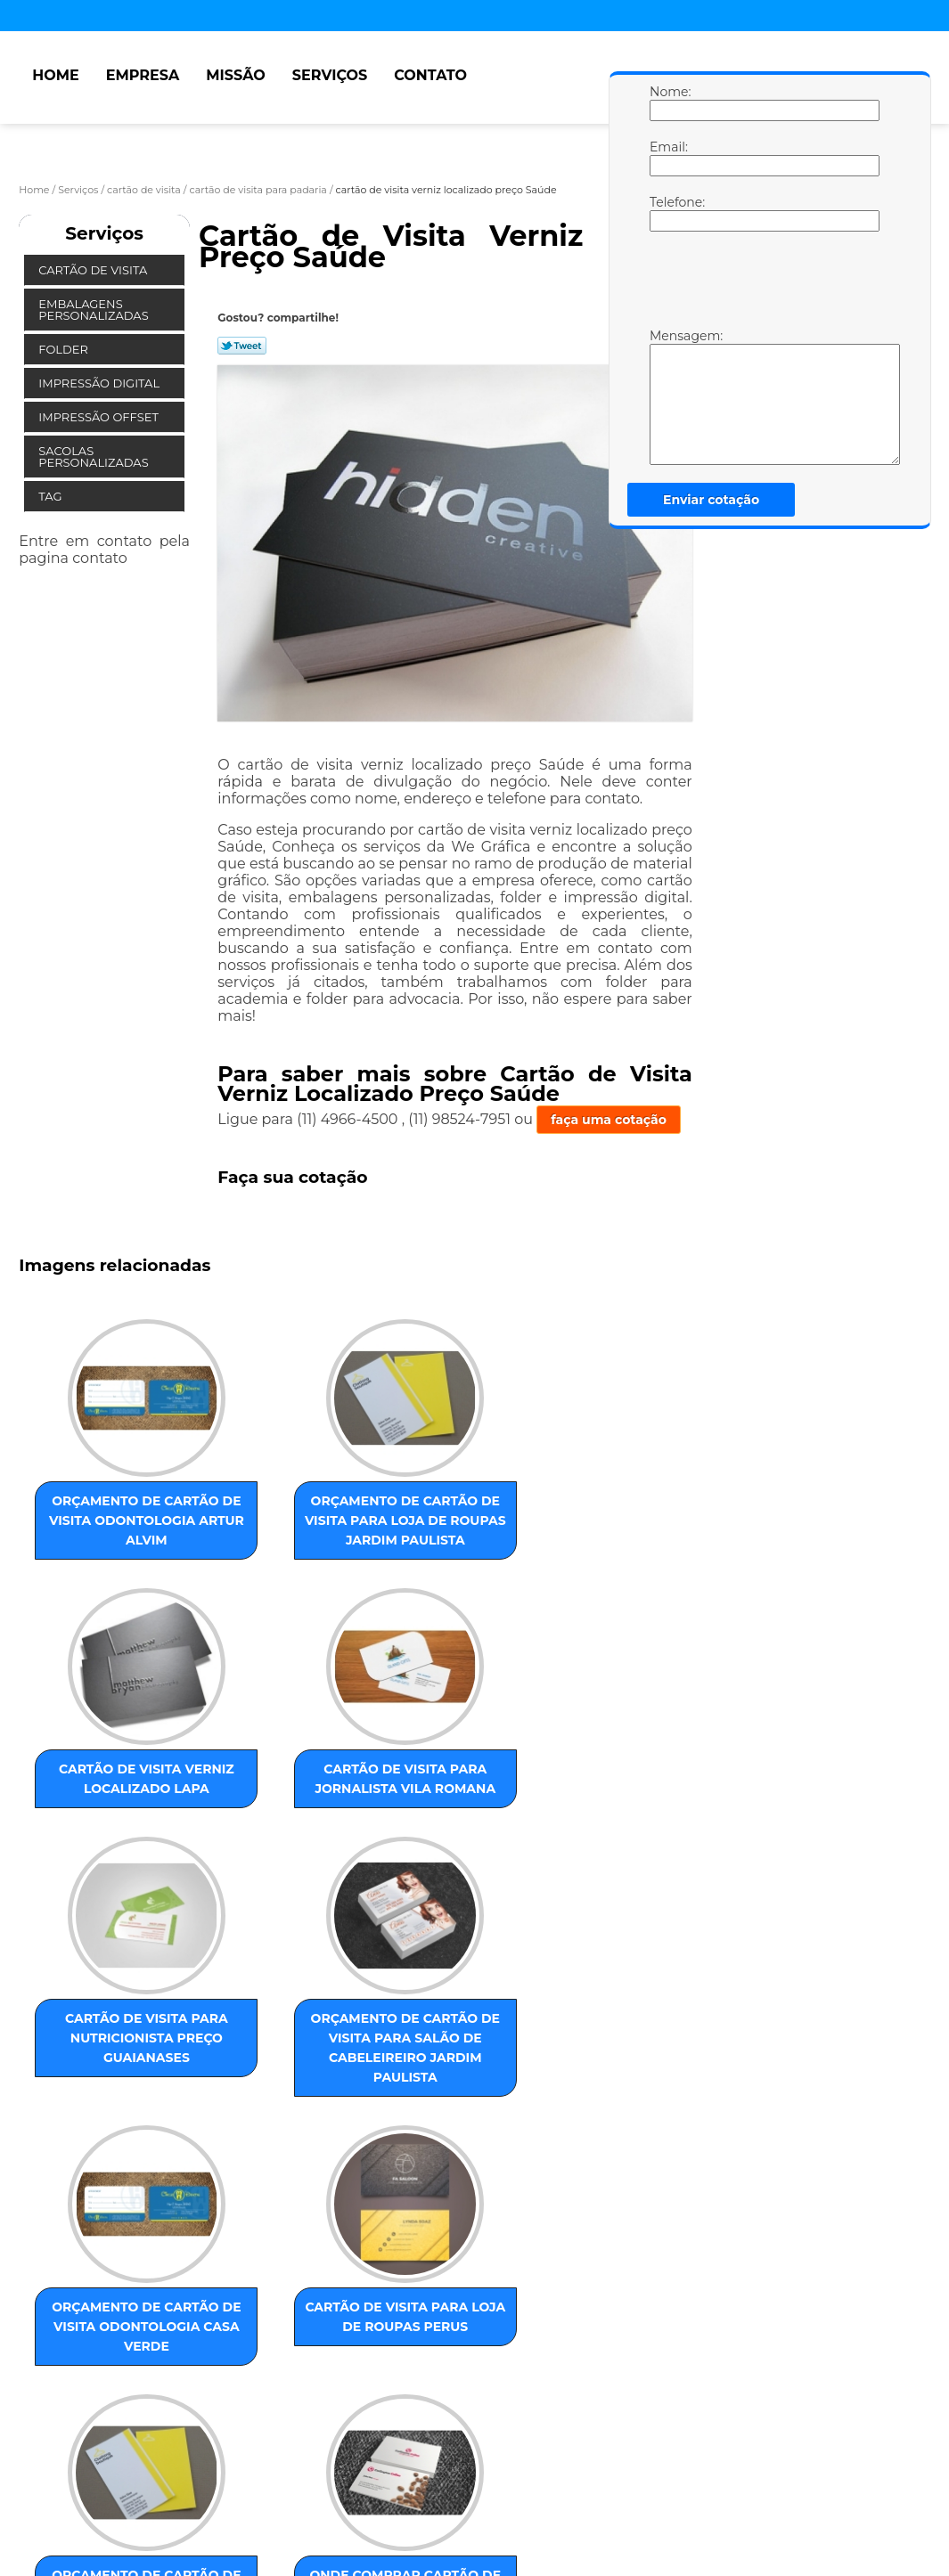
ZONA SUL (381, 2315)
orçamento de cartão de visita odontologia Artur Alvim (107, 1525)
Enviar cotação (711, 500)
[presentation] (762, 284)
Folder (64, 349)
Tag (51, 496)
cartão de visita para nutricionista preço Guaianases (107, 1839)
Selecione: (52, 2315)
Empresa (143, 75)
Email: (667, 157)
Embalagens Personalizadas (94, 309)
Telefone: (667, 213)
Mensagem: (667, 396)
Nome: (667, 102)
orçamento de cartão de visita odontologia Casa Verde (469, 1829)
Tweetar (241, 346)
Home (55, 75)
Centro (527, 2315)
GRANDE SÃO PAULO (617, 2315)
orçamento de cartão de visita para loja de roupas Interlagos (107, 2143)
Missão (236, 75)
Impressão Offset (99, 417)
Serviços (329, 75)
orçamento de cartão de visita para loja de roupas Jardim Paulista (288, 1535)
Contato (430, 75)
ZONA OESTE (303, 2315)
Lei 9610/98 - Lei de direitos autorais (311, 2417)
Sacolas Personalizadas (94, 456)
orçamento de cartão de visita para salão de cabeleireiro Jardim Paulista (288, 1839)
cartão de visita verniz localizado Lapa (470, 1516)
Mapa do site (361, 2481)
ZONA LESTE (129, 2315)
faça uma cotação (609, 1120)
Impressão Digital (100, 383)
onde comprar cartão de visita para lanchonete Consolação (288, 2143)
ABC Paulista (459, 2315)
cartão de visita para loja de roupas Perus (651, 1819)
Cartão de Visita (94, 270)
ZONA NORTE (215, 2315)
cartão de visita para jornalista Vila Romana (651, 1516)
